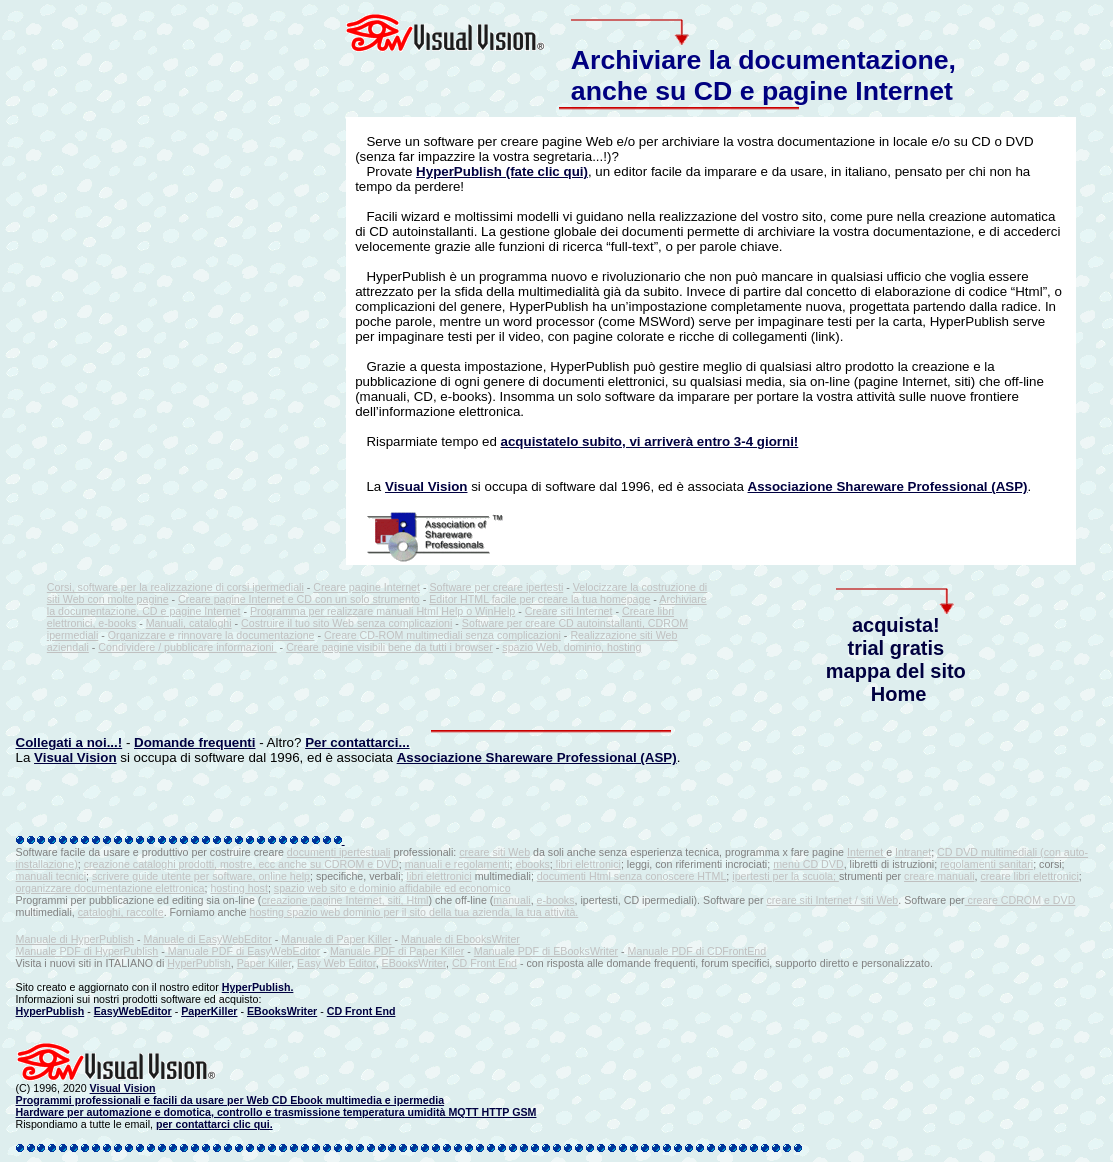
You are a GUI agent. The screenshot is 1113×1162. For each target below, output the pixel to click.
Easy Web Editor (336, 963)
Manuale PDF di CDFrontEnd (697, 951)
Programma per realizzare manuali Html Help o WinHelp (382, 611)
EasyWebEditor (133, 1011)
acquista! (896, 625)
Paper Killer (264, 963)
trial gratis (895, 648)
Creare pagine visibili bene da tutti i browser (389, 647)
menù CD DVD (808, 864)
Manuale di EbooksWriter (460, 939)
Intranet (913, 852)
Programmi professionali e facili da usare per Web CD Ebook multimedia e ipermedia (230, 1100)
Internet (866, 852)
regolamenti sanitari (986, 864)
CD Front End (484, 963)
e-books (556, 900)
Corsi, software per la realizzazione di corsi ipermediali (175, 587)
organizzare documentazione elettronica (110, 888)
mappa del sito (896, 671)
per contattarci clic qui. (214, 1124)
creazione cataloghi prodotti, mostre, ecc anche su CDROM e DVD (241, 864)
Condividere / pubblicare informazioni (187, 647)
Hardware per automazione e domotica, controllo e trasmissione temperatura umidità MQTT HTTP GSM (276, 1112)
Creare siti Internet (569, 611)
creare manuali (939, 876)
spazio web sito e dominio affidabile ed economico (392, 888)
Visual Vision (426, 486)
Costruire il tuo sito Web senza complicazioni (346, 623)
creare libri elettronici (1029, 876)
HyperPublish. (258, 987)
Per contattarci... (357, 742)
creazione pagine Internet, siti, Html (344, 900)
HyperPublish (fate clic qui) (502, 171)
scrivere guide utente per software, (175, 876)
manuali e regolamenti (457, 864)
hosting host (238, 888)
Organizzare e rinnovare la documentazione (211, 635)
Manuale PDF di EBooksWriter (546, 951)
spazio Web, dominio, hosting (571, 647)
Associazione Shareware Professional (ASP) (888, 486)
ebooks (532, 864)
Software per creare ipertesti (496, 587)
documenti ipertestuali (339, 852)
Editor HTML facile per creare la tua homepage (539, 599)
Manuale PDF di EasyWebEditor (243, 951)
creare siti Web (494, 852)
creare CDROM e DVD (1020, 900)
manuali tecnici (51, 876)
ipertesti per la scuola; (785, 876)
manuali (511, 900)
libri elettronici (588, 864)
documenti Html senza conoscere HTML (632, 876)
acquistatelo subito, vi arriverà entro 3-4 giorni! (650, 441)
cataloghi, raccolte (121, 912)
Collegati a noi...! (69, 742)
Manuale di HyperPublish (75, 939)
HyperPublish (198, 963)
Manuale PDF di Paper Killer (397, 951)
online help (284, 876)
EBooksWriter (414, 963)
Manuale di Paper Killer (336, 939)
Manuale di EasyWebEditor (208, 939)
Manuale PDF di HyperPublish (87, 951)
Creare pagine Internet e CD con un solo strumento (299, 599)
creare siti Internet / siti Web (832, 900)
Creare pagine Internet (366, 587)
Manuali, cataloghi (189, 623)
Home (899, 694)
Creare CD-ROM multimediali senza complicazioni (442, 635)
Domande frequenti (194, 742)
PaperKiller (209, 1011)
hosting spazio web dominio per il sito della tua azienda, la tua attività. (414, 912)
